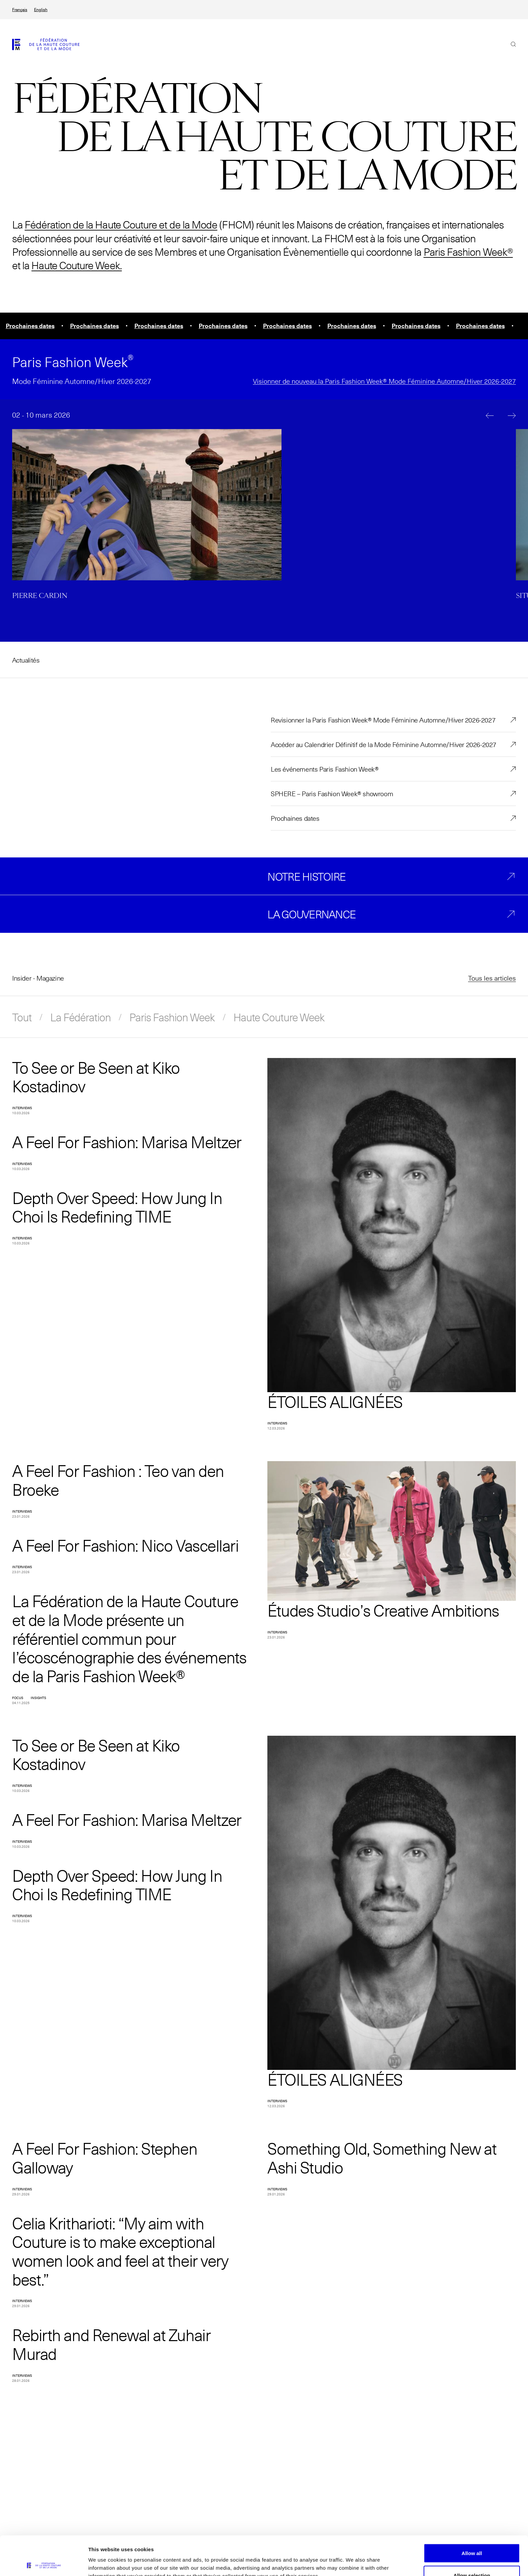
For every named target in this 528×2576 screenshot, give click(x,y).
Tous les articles (492, 978)
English (40, 9)
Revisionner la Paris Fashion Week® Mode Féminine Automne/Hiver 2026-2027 (383, 720)
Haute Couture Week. (76, 265)
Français (19, 9)
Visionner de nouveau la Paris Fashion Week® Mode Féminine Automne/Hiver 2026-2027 (384, 381)
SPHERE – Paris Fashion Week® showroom (332, 793)
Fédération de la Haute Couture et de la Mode (121, 224)
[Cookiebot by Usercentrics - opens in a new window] (43, 2563)
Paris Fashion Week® (468, 251)
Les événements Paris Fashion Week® (324, 769)
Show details (353, 2559)
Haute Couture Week (279, 1017)
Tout (22, 1017)
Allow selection (471, 2536)
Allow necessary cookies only (472, 2558)
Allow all (472, 2514)
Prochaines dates (295, 818)
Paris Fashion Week (172, 1017)
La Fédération (80, 1017)
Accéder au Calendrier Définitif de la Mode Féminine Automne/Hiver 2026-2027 (383, 744)
